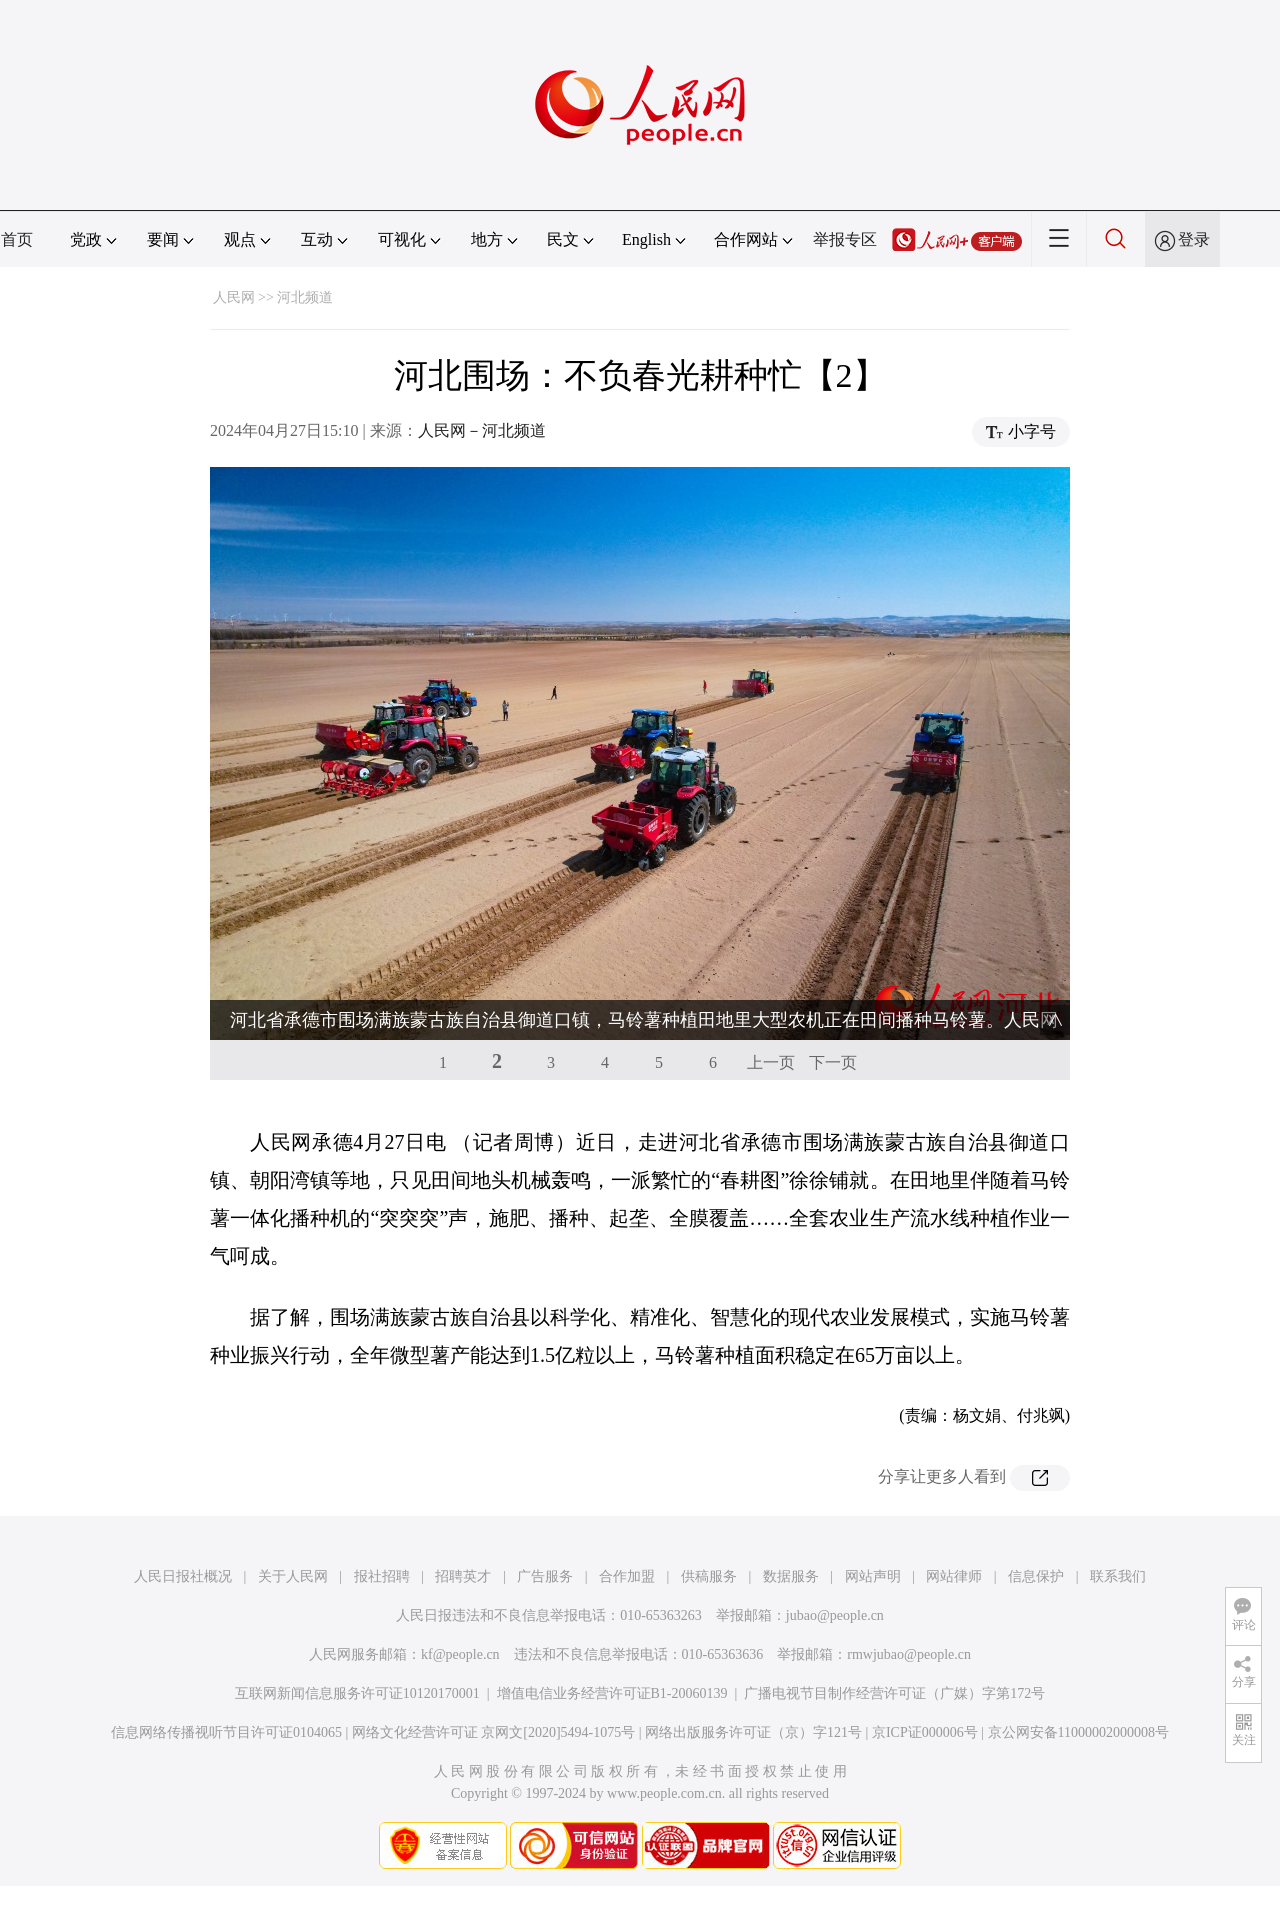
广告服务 (545, 1576)
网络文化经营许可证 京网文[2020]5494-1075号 (494, 1732)
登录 (1194, 239)
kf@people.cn (460, 1654)
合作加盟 (627, 1576)
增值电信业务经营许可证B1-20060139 (612, 1693)
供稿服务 (709, 1576)
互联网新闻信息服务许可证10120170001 (357, 1693)
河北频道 (305, 297)
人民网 (234, 297)
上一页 (771, 1062)
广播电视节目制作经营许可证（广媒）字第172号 (894, 1693)
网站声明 (873, 1576)
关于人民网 (293, 1576)
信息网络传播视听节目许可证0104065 (226, 1732)
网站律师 (954, 1576)
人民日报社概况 (183, 1576)
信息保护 (1036, 1576)
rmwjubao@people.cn (909, 1654)
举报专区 (845, 239)
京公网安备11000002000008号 (1078, 1732)
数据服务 (791, 1576)
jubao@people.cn (835, 1615)
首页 (17, 239)
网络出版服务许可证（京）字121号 (753, 1732)
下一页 (833, 1062)
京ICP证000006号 (925, 1732)
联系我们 (1118, 1576)
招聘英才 (463, 1576)
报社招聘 (382, 1576)
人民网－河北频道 (482, 430)
